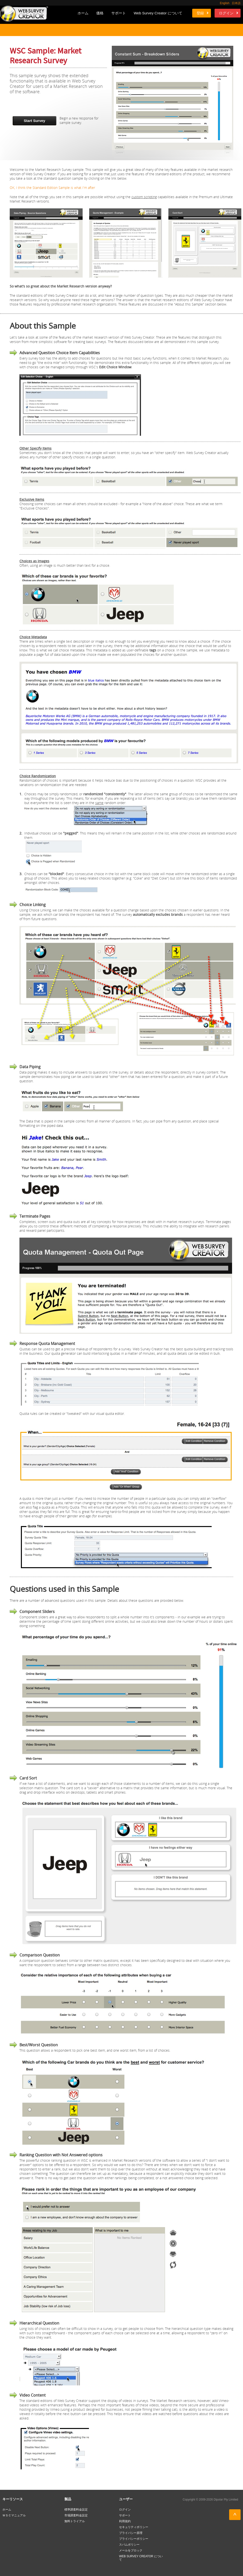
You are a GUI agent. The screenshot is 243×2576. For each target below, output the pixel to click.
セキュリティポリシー (133, 2527)
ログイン (226, 13)
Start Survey (34, 121)
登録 (200, 13)
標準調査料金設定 (76, 2509)
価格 (100, 13)
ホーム (83, 13)
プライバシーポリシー (133, 2538)
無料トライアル (74, 2521)
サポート (118, 13)
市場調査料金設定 (76, 2515)
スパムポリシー (129, 2544)
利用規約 (125, 2521)
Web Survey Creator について (158, 13)
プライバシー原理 (130, 2533)
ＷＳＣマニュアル (14, 2515)
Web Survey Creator (24, 14)
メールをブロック (130, 2550)
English (224, 3)
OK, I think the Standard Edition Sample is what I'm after (52, 187)
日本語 (236, 3)
